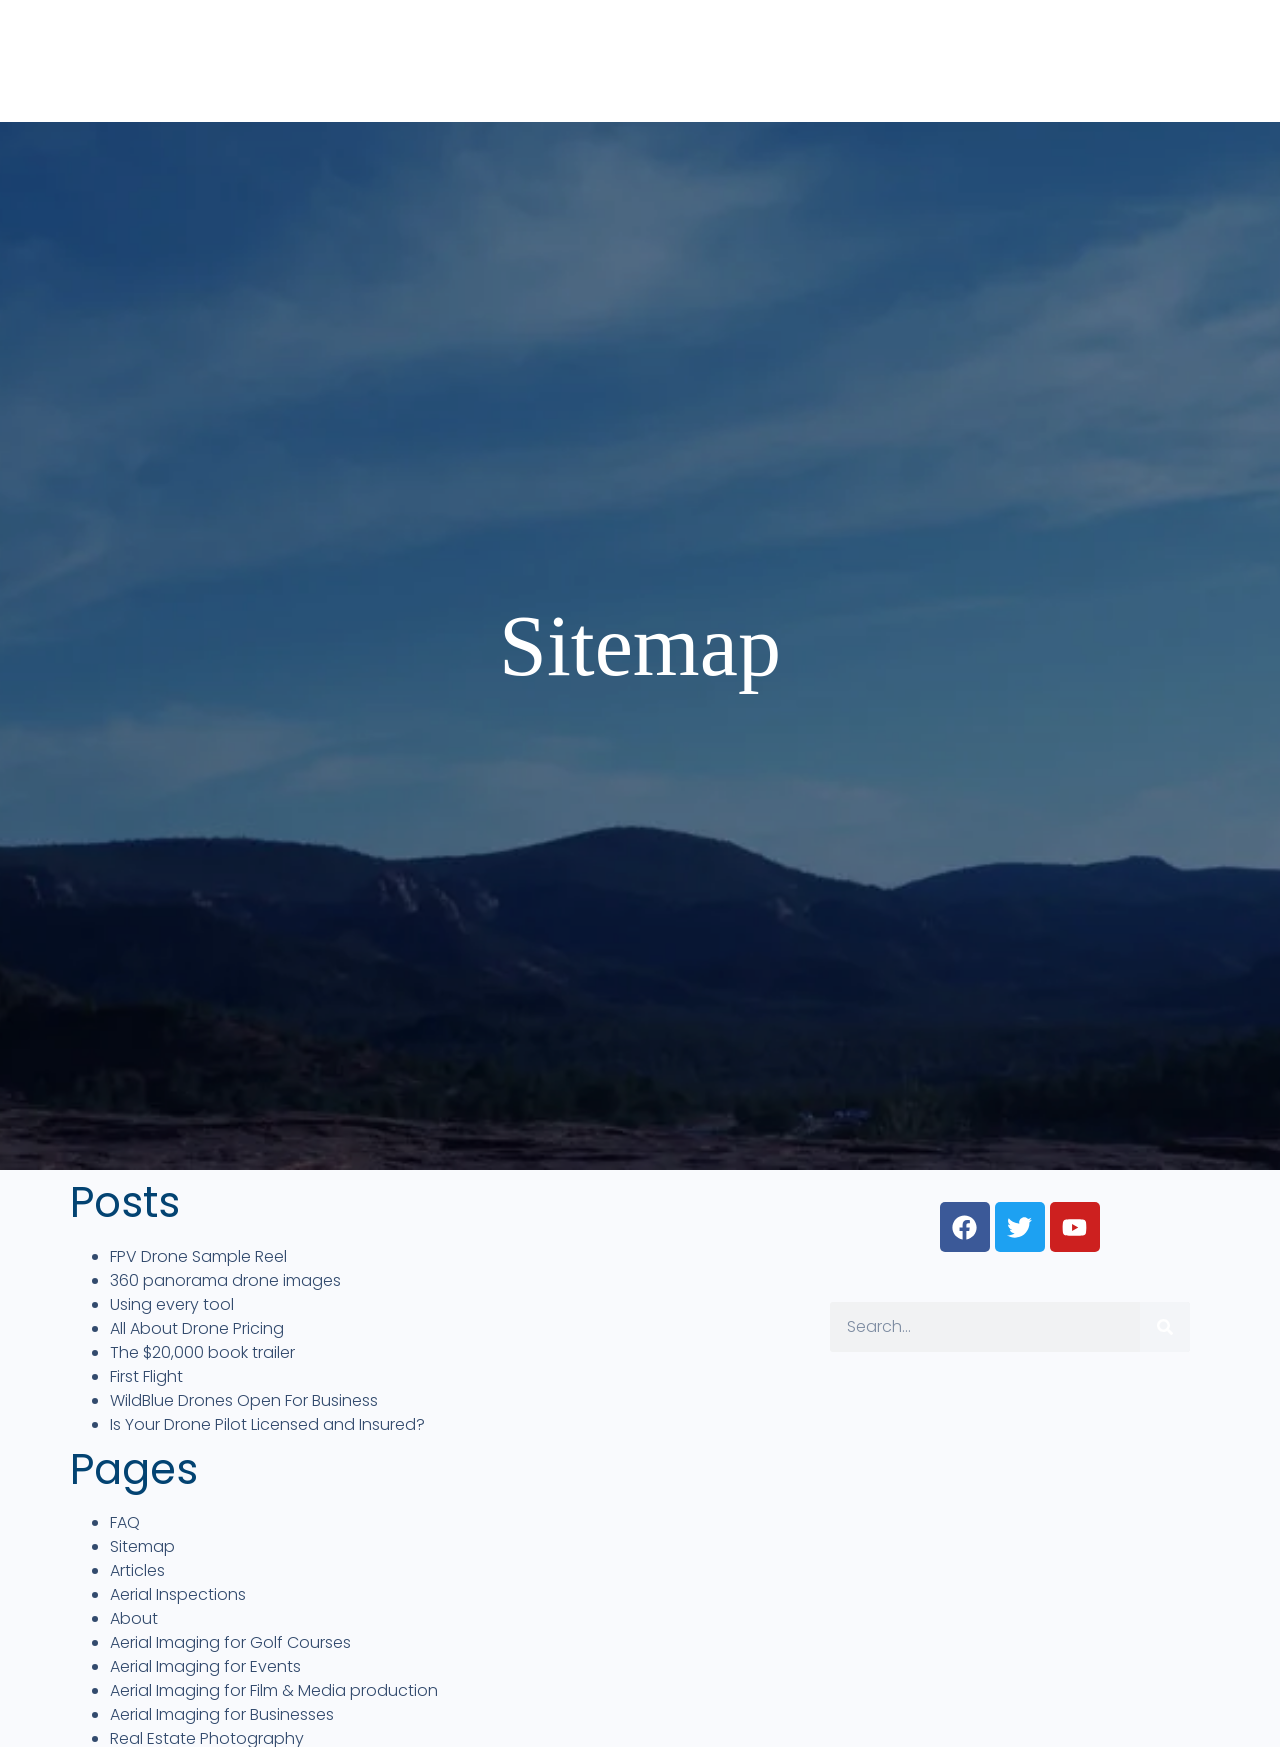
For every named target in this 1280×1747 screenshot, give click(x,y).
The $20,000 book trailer (202, 1352)
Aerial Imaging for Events (205, 1666)
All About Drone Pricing (197, 1328)
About (134, 1618)
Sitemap (142, 1546)
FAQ (125, 1522)
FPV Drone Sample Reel (198, 1256)
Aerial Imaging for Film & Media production (274, 1690)
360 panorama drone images (225, 1280)
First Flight (146, 1376)
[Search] (1165, 1327)
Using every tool (172, 1304)
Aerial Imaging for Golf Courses (230, 1642)
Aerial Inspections (178, 1594)
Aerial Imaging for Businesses (222, 1714)
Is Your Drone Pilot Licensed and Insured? (267, 1424)
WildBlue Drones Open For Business (244, 1400)
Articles (137, 1570)
